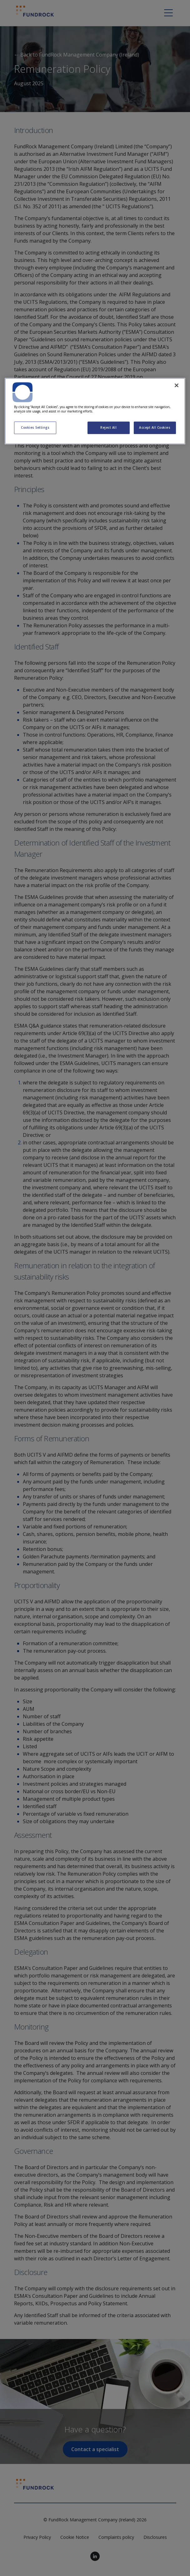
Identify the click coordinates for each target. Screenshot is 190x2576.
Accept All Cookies (154, 428)
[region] (95, 411)
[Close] (176, 385)
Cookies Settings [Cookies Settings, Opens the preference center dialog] (35, 428)
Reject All (108, 428)
